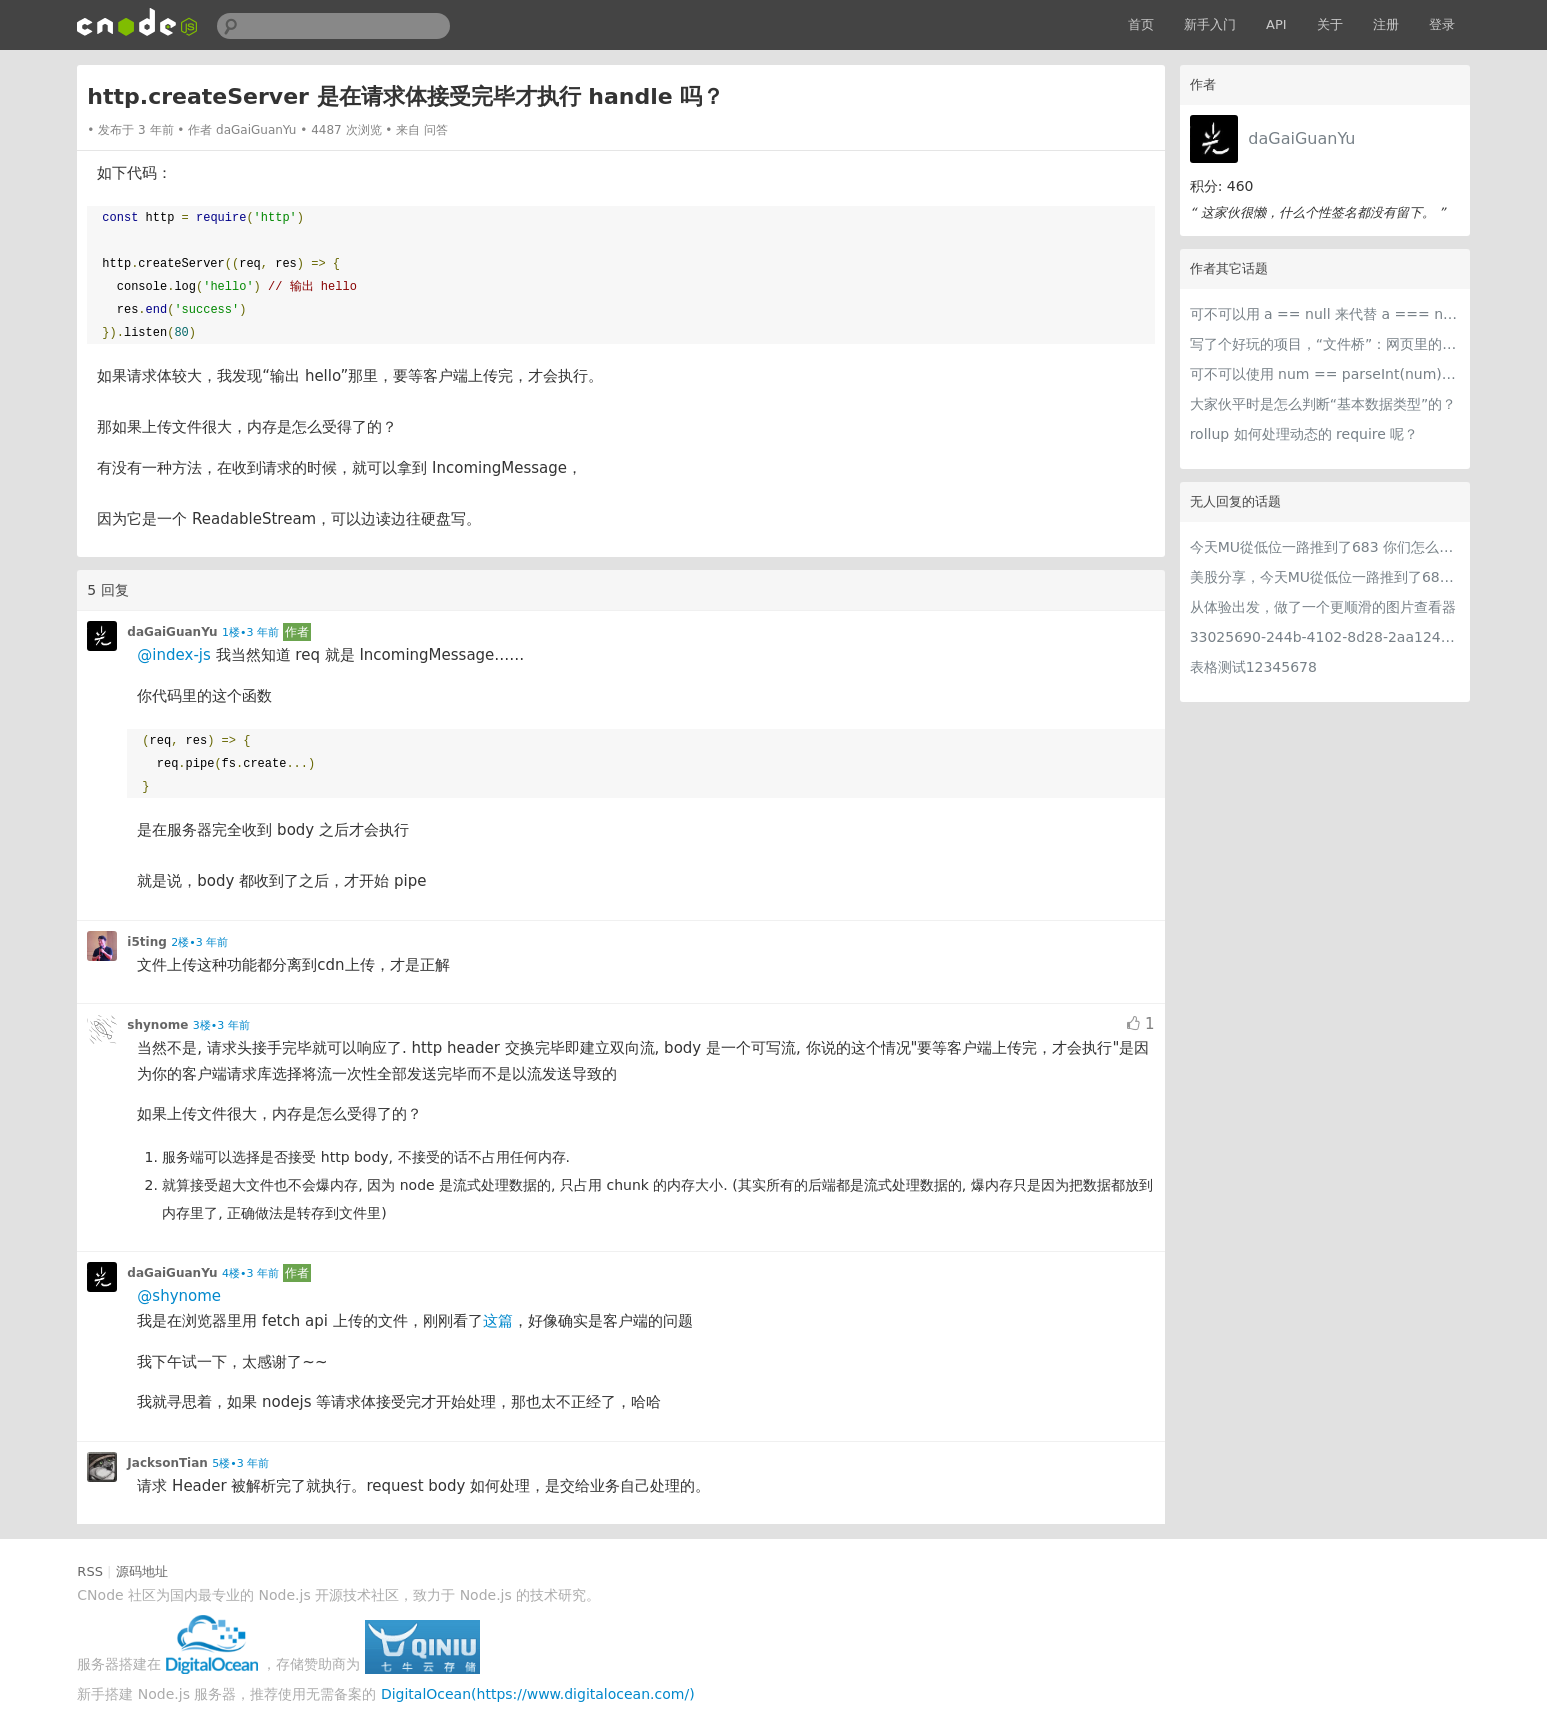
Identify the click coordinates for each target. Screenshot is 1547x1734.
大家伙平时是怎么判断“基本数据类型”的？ (1323, 404)
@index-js (173, 655)
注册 (1386, 24)
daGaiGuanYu (1301, 138)
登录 (1442, 24)
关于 (1330, 24)
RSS (90, 1571)
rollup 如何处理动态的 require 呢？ (1304, 434)
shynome (157, 1025)
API (1276, 24)
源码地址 (142, 1571)
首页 (1141, 24)
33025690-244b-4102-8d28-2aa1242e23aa (1325, 637)
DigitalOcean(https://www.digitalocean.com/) (538, 1694)
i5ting (146, 942)
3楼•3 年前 (221, 1025)
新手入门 (1210, 24)
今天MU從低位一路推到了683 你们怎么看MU (1325, 547)
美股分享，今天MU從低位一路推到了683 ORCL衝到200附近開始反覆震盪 (1325, 577)
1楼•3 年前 (250, 632)
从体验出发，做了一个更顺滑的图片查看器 (1323, 607)
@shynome (179, 1296)
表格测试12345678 (1253, 667)
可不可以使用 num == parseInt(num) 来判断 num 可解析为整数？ (1325, 374)
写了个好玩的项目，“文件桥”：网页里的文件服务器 (1325, 344)
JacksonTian (167, 1463)
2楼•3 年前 (199, 942)
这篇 (498, 1321)
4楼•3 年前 (250, 1273)
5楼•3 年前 (240, 1463)
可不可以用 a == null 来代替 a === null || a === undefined (1325, 314)
